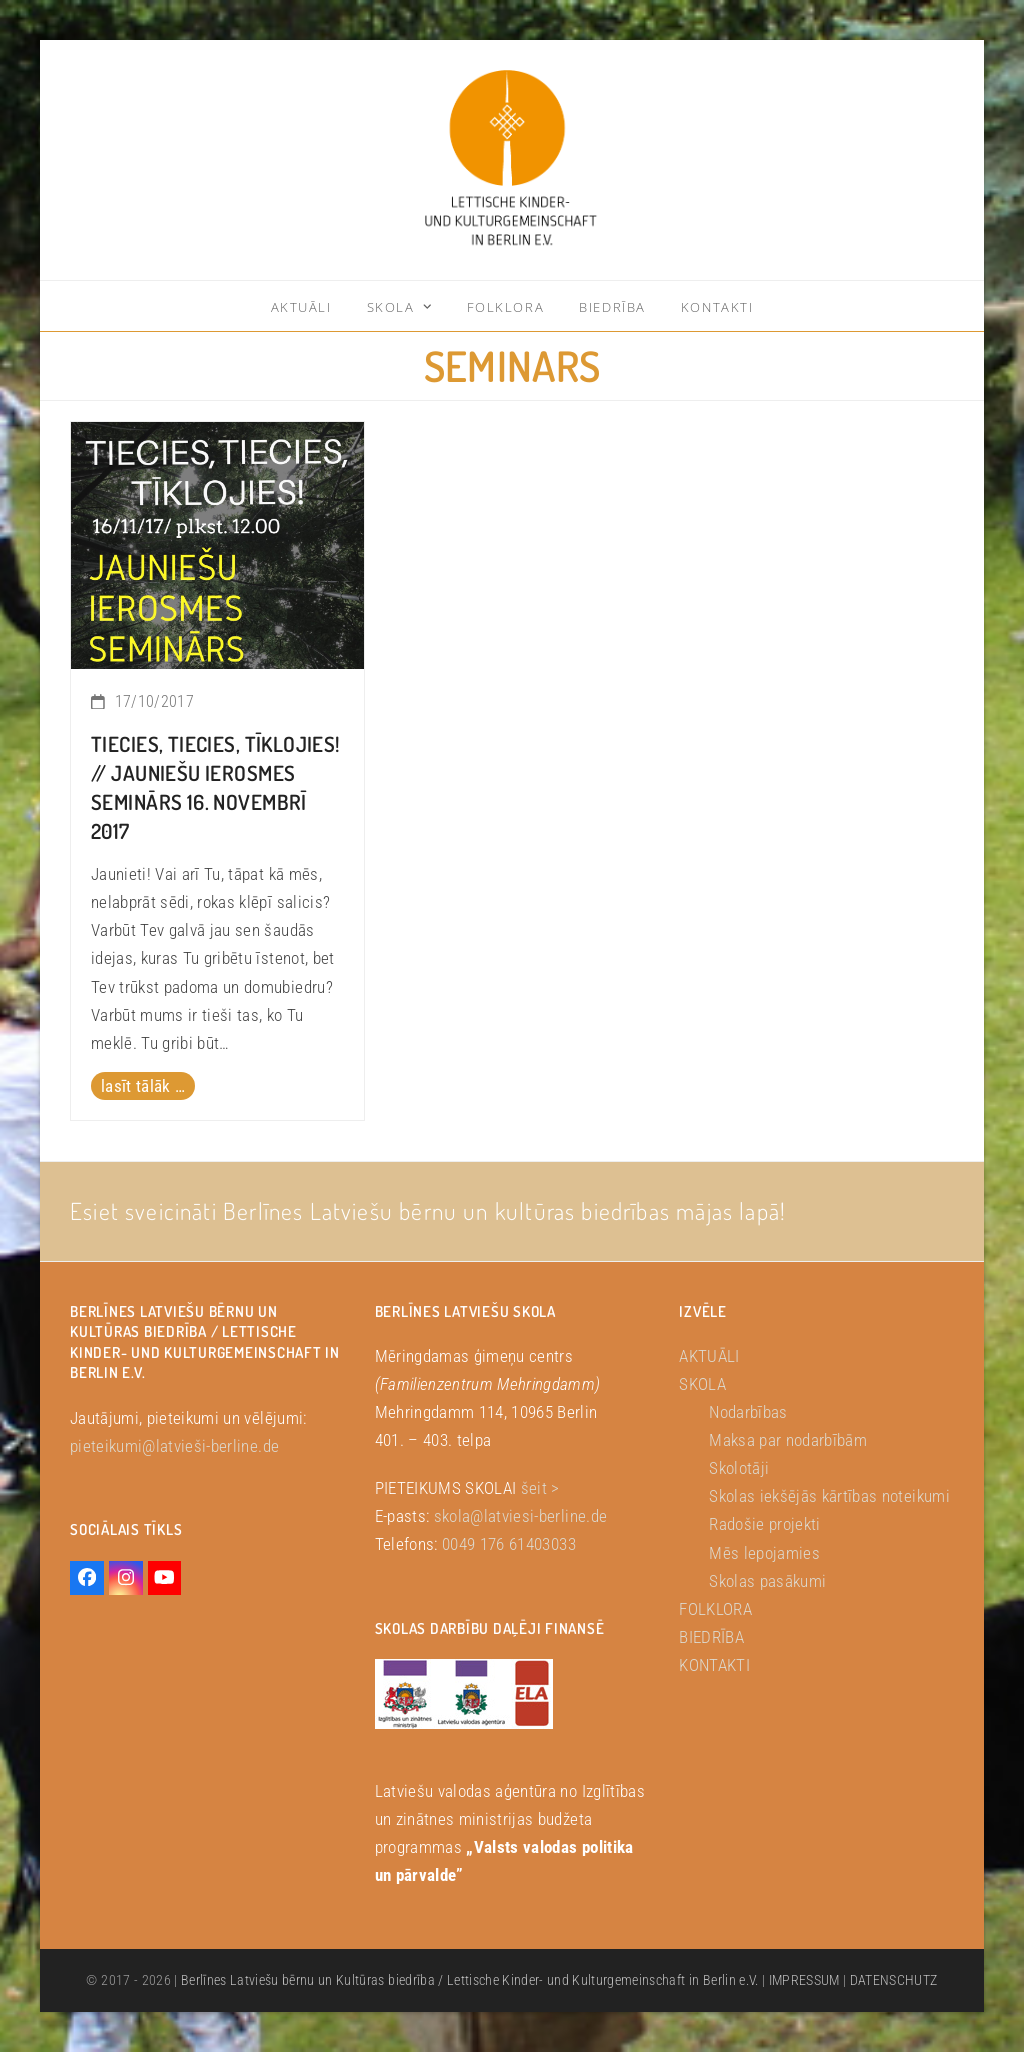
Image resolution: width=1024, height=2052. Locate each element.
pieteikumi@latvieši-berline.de (174, 1446)
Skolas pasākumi (767, 1581)
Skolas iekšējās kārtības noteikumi (829, 1496)
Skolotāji (739, 1468)
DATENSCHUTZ (894, 1980)
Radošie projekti (764, 1524)
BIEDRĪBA (711, 1637)
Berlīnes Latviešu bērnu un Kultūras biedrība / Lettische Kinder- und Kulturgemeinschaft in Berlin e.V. (470, 1980)
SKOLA (702, 1384)
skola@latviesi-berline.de (521, 1516)
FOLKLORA (715, 1609)
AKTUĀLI (709, 1356)
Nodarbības (748, 1412)
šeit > (540, 1488)
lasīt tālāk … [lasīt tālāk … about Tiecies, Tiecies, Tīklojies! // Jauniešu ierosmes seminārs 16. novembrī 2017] (143, 1086)
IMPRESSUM (804, 1980)
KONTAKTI (714, 1665)
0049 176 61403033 (509, 1544)
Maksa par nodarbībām (788, 1440)
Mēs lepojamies (764, 1553)
